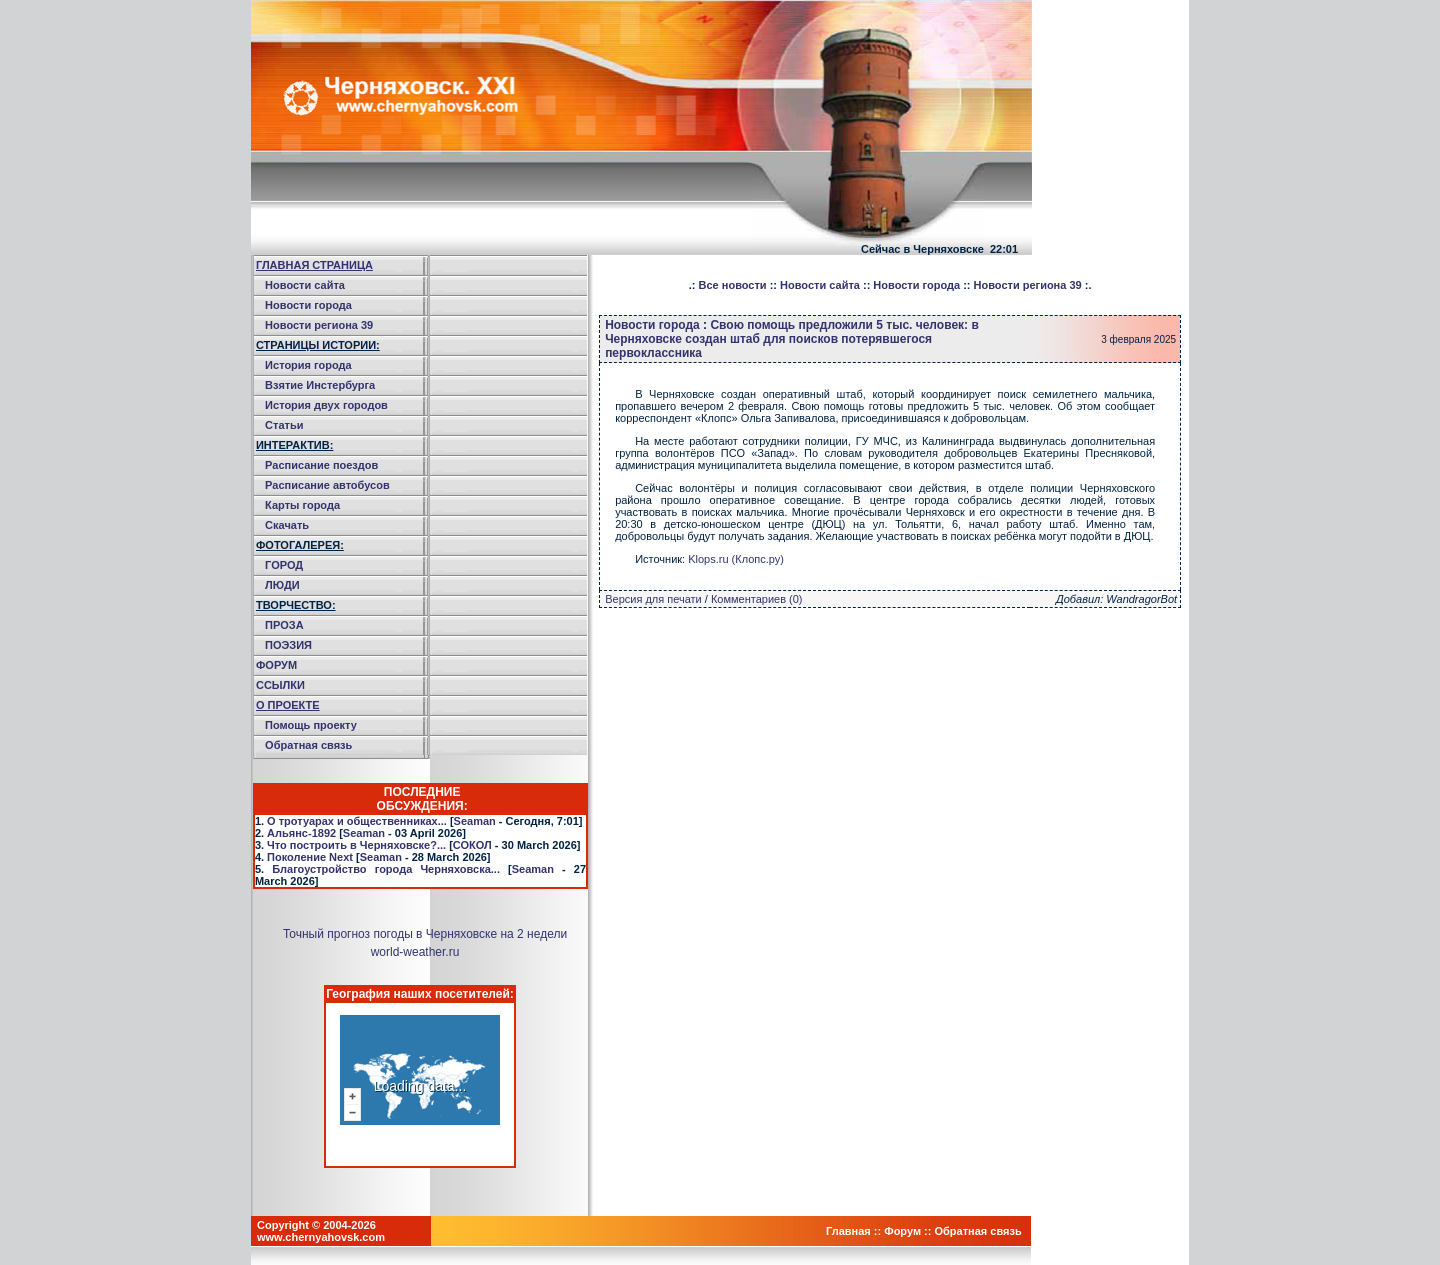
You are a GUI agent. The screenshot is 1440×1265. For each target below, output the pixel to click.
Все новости (733, 285)
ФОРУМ (276, 665)
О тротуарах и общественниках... (357, 821)
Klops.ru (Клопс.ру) (736, 559)
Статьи (284, 425)
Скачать (287, 525)
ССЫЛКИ (280, 685)
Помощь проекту (311, 725)
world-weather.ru (415, 952)
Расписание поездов (321, 465)
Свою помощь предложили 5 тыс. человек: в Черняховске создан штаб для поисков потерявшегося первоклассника (792, 339)
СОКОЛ (472, 845)
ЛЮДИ (282, 585)
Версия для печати (653, 599)
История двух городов (326, 405)
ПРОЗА (284, 625)
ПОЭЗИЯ (288, 645)
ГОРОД (284, 565)
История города (308, 365)
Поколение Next (310, 857)
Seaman (475, 821)
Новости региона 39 (319, 325)
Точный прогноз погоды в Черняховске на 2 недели (425, 934)
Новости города (308, 305)
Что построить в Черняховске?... (356, 845)
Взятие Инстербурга (320, 385)
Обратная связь (308, 745)
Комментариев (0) (757, 599)
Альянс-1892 (301, 833)
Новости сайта (305, 285)
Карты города (302, 505)
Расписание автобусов (327, 485)
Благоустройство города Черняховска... (386, 869)
